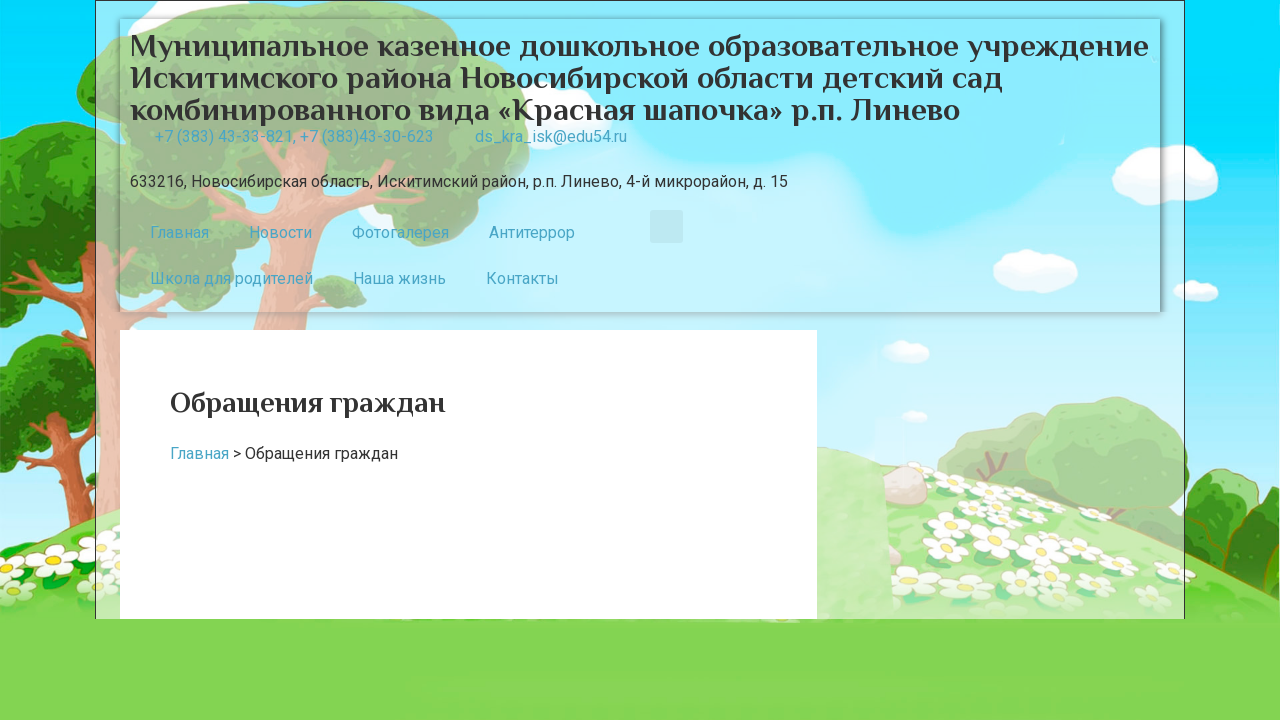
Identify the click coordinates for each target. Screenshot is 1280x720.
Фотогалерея (400, 232)
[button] (666, 226)
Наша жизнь (399, 278)
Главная (179, 232)
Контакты (522, 278)
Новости (280, 232)
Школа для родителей (231, 278)
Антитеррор (532, 232)
